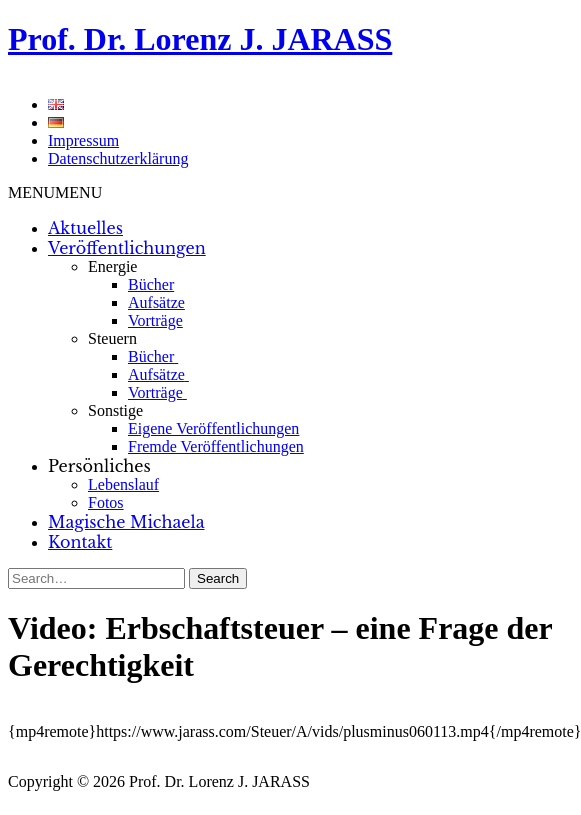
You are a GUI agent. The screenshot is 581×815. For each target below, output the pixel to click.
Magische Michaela (126, 522)
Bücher (151, 284)
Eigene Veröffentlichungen (213, 428)
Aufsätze (156, 302)
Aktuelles (85, 228)
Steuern (112, 338)
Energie (112, 266)
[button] (55, 192)
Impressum (83, 140)
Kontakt (80, 542)
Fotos (106, 502)
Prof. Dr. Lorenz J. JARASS (200, 39)
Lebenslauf (123, 484)
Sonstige (115, 410)
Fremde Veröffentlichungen (216, 446)
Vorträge (155, 320)
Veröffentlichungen (127, 248)
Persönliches (99, 466)
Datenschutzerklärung (118, 158)
